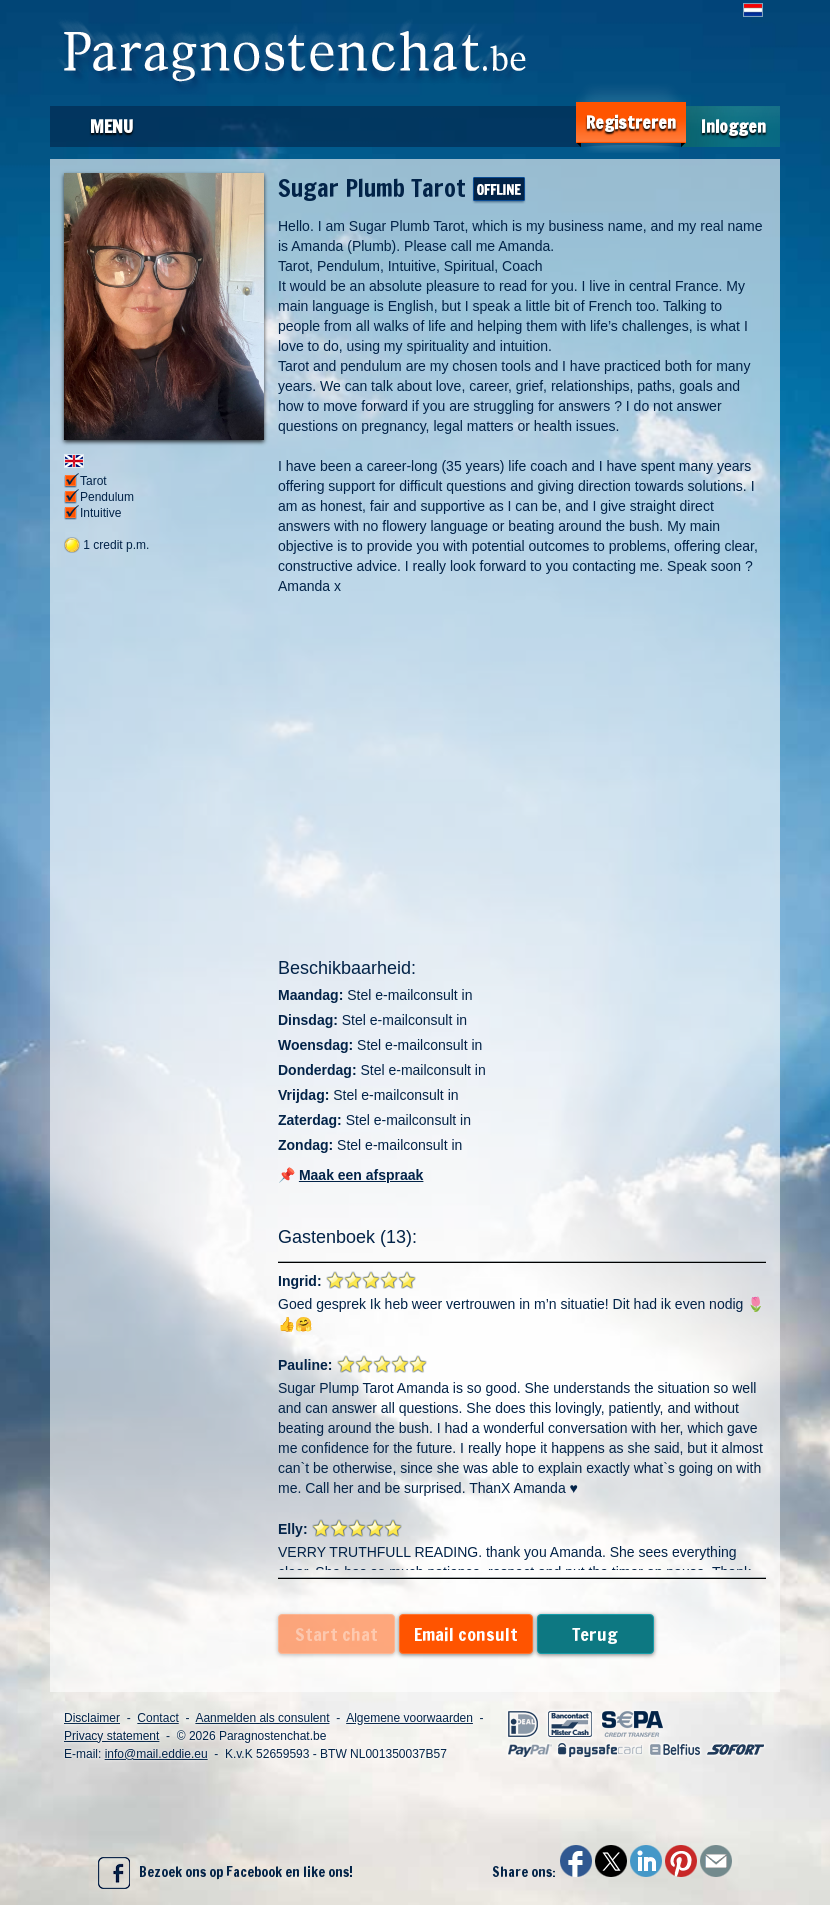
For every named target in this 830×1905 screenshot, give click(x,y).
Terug (595, 1634)
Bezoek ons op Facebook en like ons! (225, 1873)
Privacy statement (111, 1736)
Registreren (631, 122)
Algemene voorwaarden (409, 1718)
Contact (157, 1718)
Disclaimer (92, 1718)
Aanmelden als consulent (262, 1718)
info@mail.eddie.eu (156, 1754)
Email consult (466, 1634)
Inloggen (733, 126)
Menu (111, 126)
